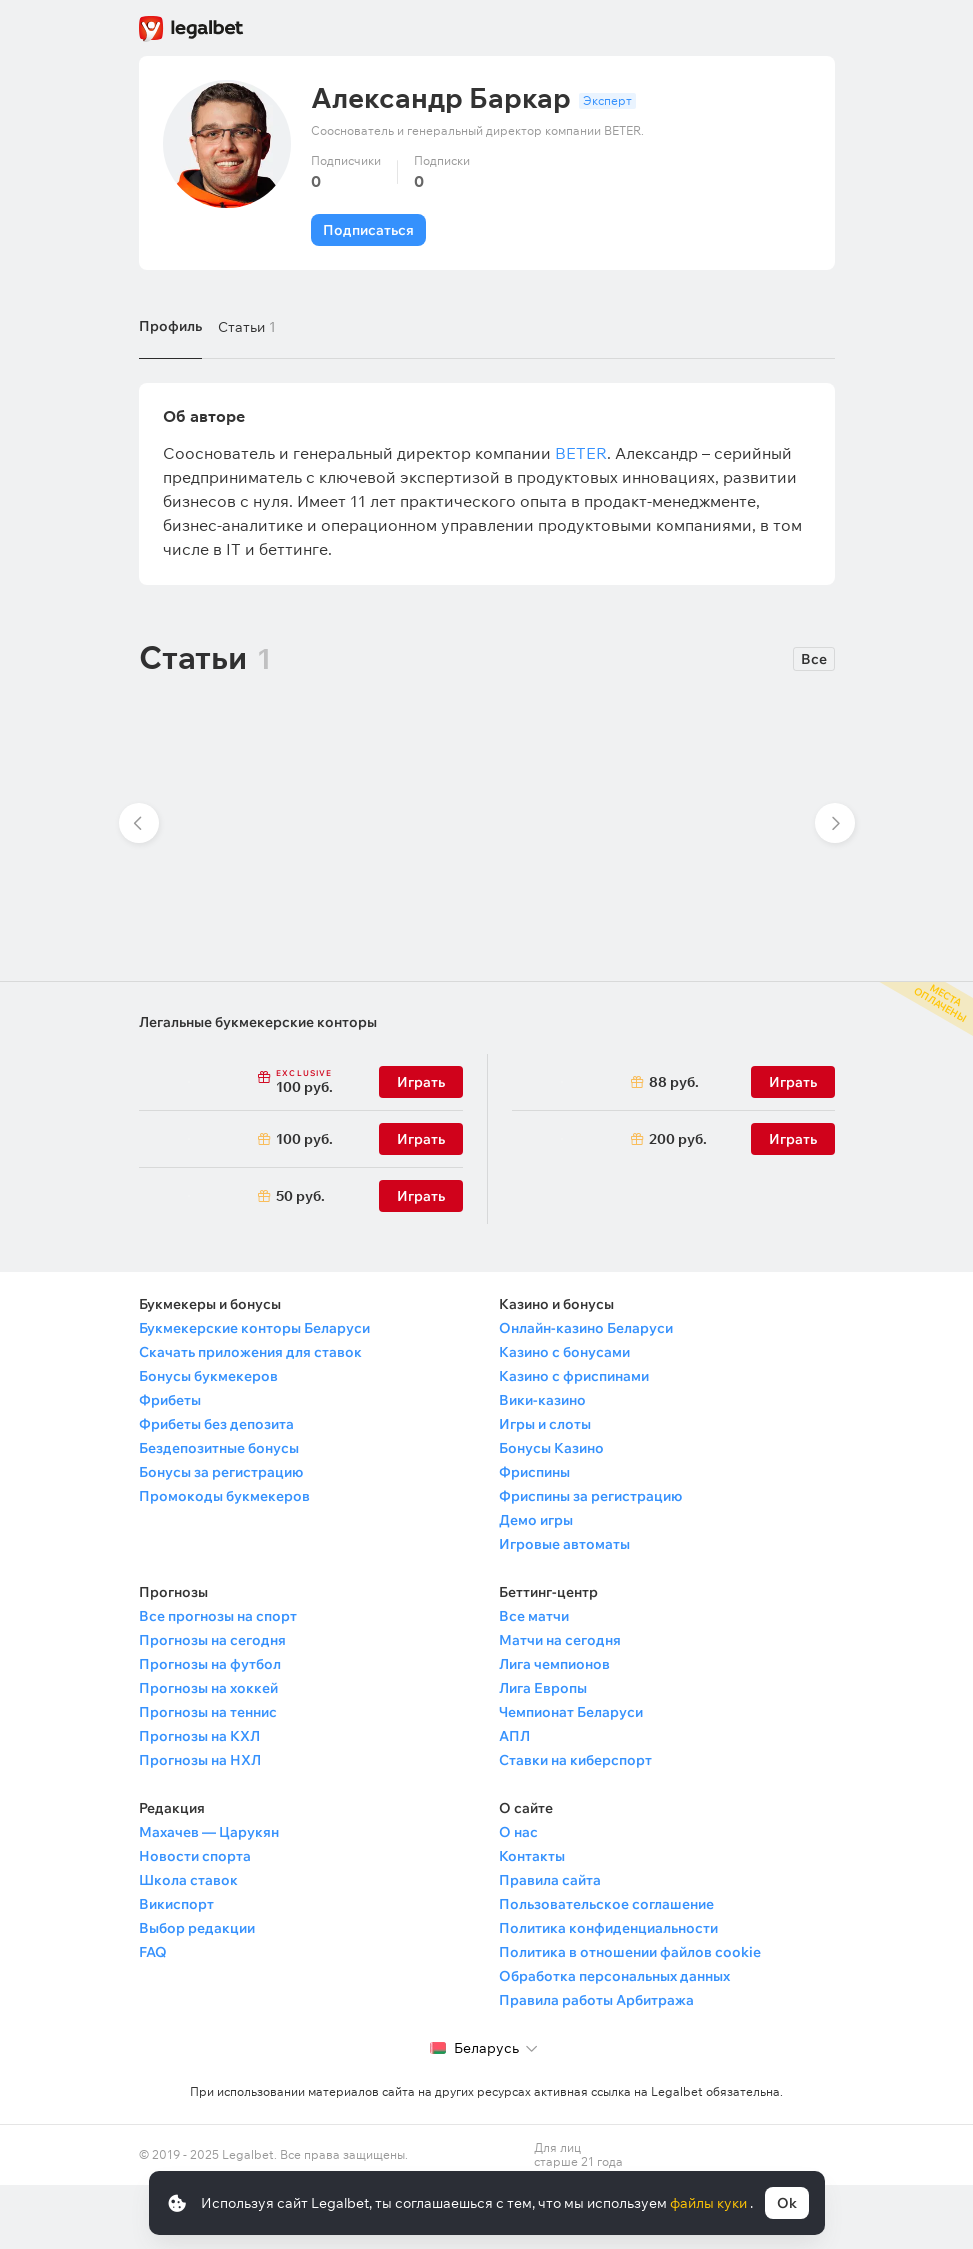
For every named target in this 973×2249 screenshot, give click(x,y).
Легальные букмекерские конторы (258, 1022)
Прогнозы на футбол (210, 1664)
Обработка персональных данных (614, 1976)
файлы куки (710, 2203)
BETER (581, 453)
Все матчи (534, 1616)
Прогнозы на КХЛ (199, 1736)
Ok (787, 2203)
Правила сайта (550, 1880)
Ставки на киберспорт (575, 1760)
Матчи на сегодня (560, 1640)
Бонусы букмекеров (208, 1376)
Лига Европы (543, 1688)
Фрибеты (170, 1400)
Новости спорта (195, 1856)
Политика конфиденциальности (608, 1928)
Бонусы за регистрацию (221, 1472)
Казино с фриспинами (574, 1376)
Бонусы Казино (551, 1448)
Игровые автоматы (564, 1544)
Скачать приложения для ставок (250, 1352)
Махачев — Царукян (209, 1832)
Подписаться (368, 230)
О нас (518, 1832)
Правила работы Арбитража (596, 2000)
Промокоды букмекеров (224, 1496)
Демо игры (536, 1520)
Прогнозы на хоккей (208, 1688)
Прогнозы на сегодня (212, 1640)
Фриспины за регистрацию (590, 1496)
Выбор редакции (197, 1928)
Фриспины (534, 1472)
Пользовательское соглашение (606, 1904)
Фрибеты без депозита (216, 1424)
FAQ (153, 1952)
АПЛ (514, 1736)
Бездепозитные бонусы (219, 1448)
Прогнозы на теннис (208, 1712)
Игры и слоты (545, 1424)
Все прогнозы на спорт (218, 1616)
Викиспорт (176, 1904)
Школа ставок (188, 1880)
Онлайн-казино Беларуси (586, 1328)
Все (814, 659)
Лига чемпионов (554, 1664)
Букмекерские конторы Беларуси (254, 1328)
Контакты (532, 1856)
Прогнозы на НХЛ (200, 1760)
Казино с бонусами (564, 1352)
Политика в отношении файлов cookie (630, 1952)
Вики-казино (542, 1400)
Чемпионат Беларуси (571, 1712)
